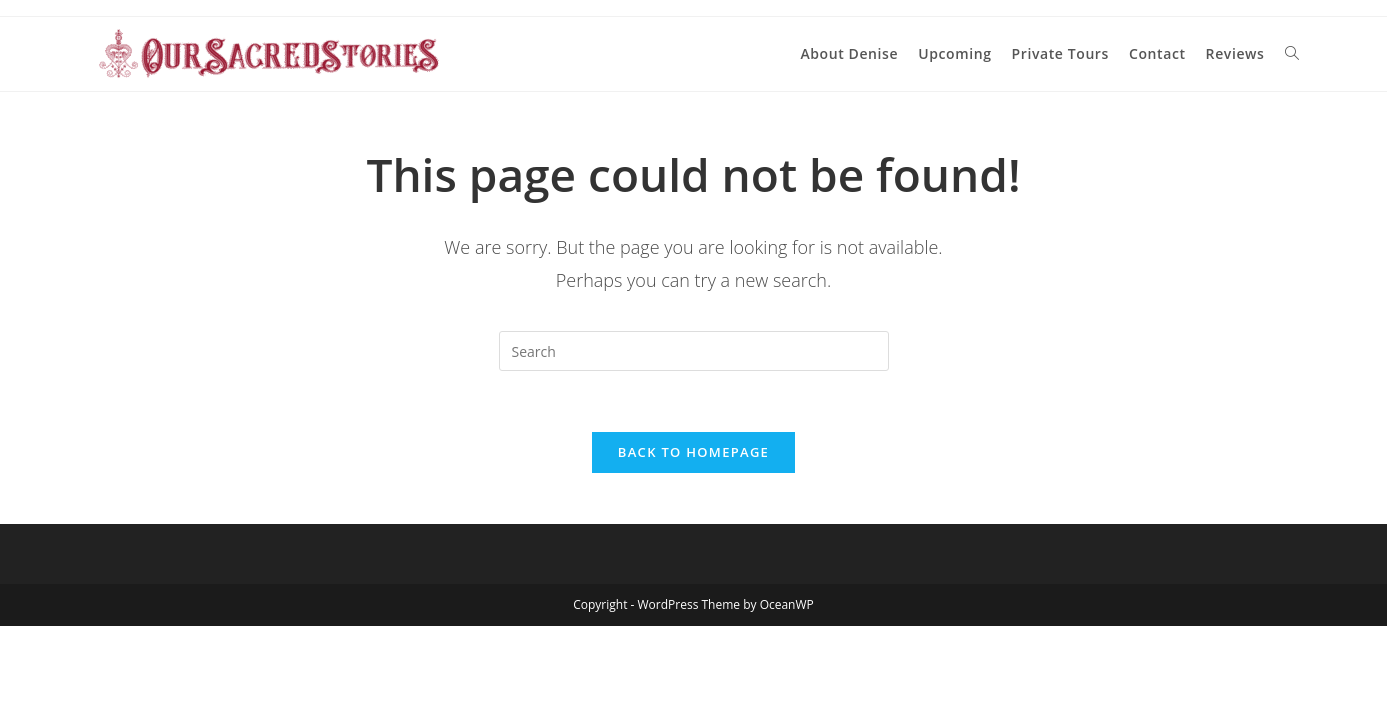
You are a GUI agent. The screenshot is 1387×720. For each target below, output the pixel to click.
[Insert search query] (694, 351)
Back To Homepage (693, 452)
